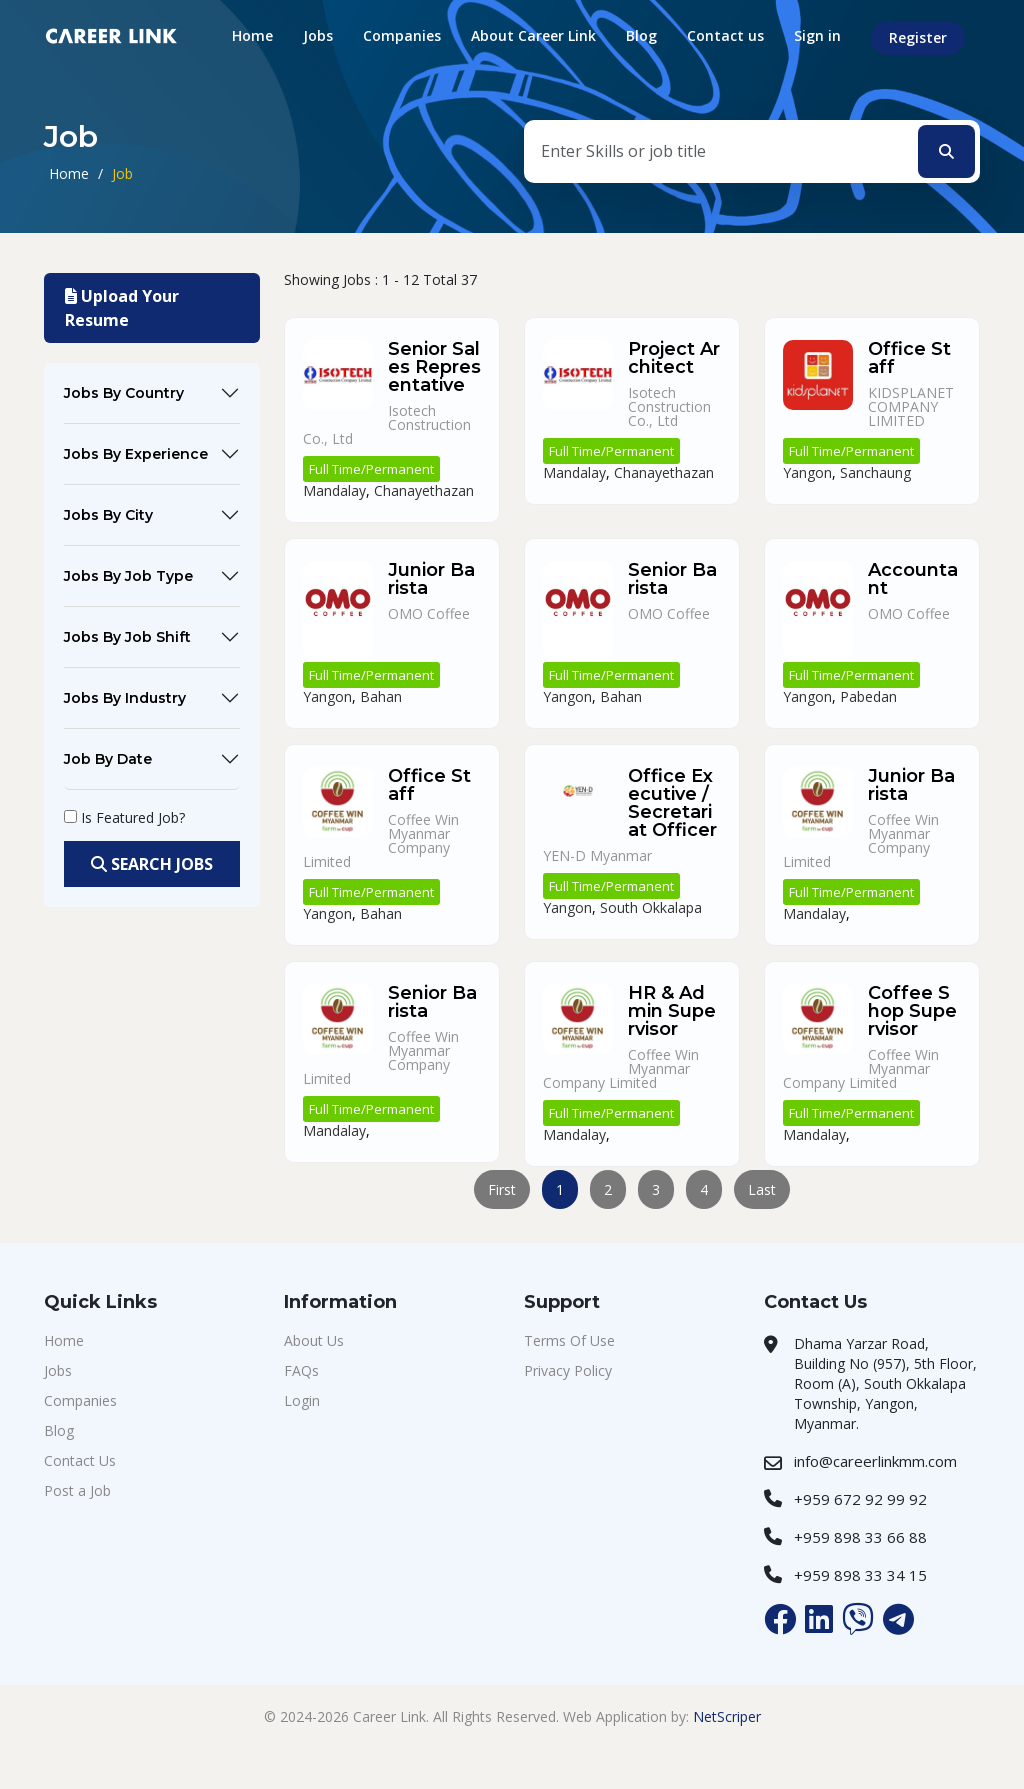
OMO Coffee (429, 613)
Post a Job (77, 1490)
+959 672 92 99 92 (860, 1499)
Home (252, 35)
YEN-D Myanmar (597, 855)
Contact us (725, 35)
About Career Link (533, 35)
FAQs (301, 1370)
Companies (402, 35)
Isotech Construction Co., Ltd (669, 406)
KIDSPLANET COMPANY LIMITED (911, 406)
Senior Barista (672, 579)
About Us (314, 1340)
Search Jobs (152, 864)
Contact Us (80, 1460)
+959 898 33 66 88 (860, 1537)
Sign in (817, 35)
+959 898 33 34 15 (860, 1575)
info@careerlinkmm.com (875, 1461)
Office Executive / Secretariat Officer (672, 803)
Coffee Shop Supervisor (912, 1011)
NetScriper (727, 1716)
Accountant (913, 579)
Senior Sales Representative (434, 367)
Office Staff (909, 358)
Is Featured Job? (133, 818)
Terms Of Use (569, 1340)
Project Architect (674, 358)
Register (918, 37)
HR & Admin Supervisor (672, 1011)
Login (302, 1400)
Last (762, 1189)
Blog (641, 35)
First (502, 1189)
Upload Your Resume (122, 308)
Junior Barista (431, 579)
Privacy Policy (568, 1370)
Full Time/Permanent (371, 469)
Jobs (318, 35)
